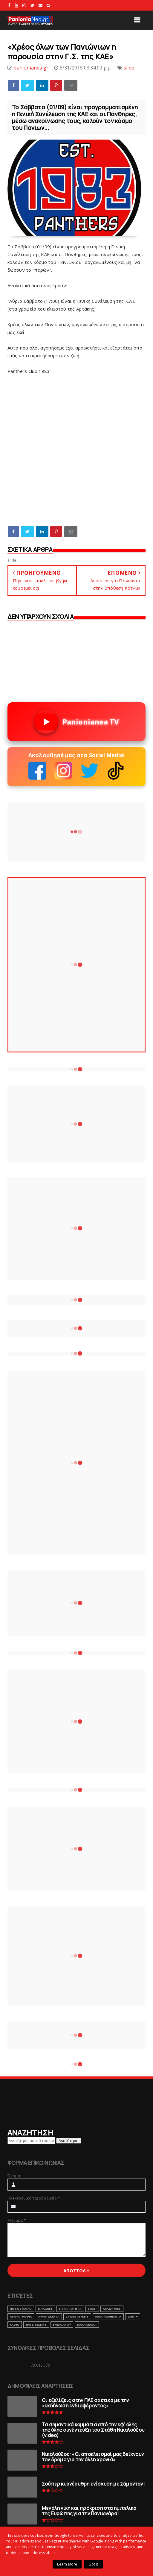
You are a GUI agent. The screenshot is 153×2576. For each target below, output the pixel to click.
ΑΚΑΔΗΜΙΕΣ (112, 2309)
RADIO (14, 2325)
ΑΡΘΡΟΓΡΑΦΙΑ (21, 2316)
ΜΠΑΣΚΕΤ (45, 2309)
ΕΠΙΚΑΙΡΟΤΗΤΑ (70, 2309)
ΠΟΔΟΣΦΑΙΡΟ (21, 2309)
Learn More (67, 2564)
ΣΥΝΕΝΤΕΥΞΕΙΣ (77, 2316)
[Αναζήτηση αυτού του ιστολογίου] (31, 2140)
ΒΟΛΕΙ (92, 2309)
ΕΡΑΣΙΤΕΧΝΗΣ (36, 2325)
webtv (133, 2316)
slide (129, 67)
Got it (93, 2564)
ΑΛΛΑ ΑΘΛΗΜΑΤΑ (108, 2316)
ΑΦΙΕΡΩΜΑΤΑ (48, 2316)
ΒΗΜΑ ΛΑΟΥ (62, 2325)
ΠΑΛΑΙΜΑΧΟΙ (87, 2325)
